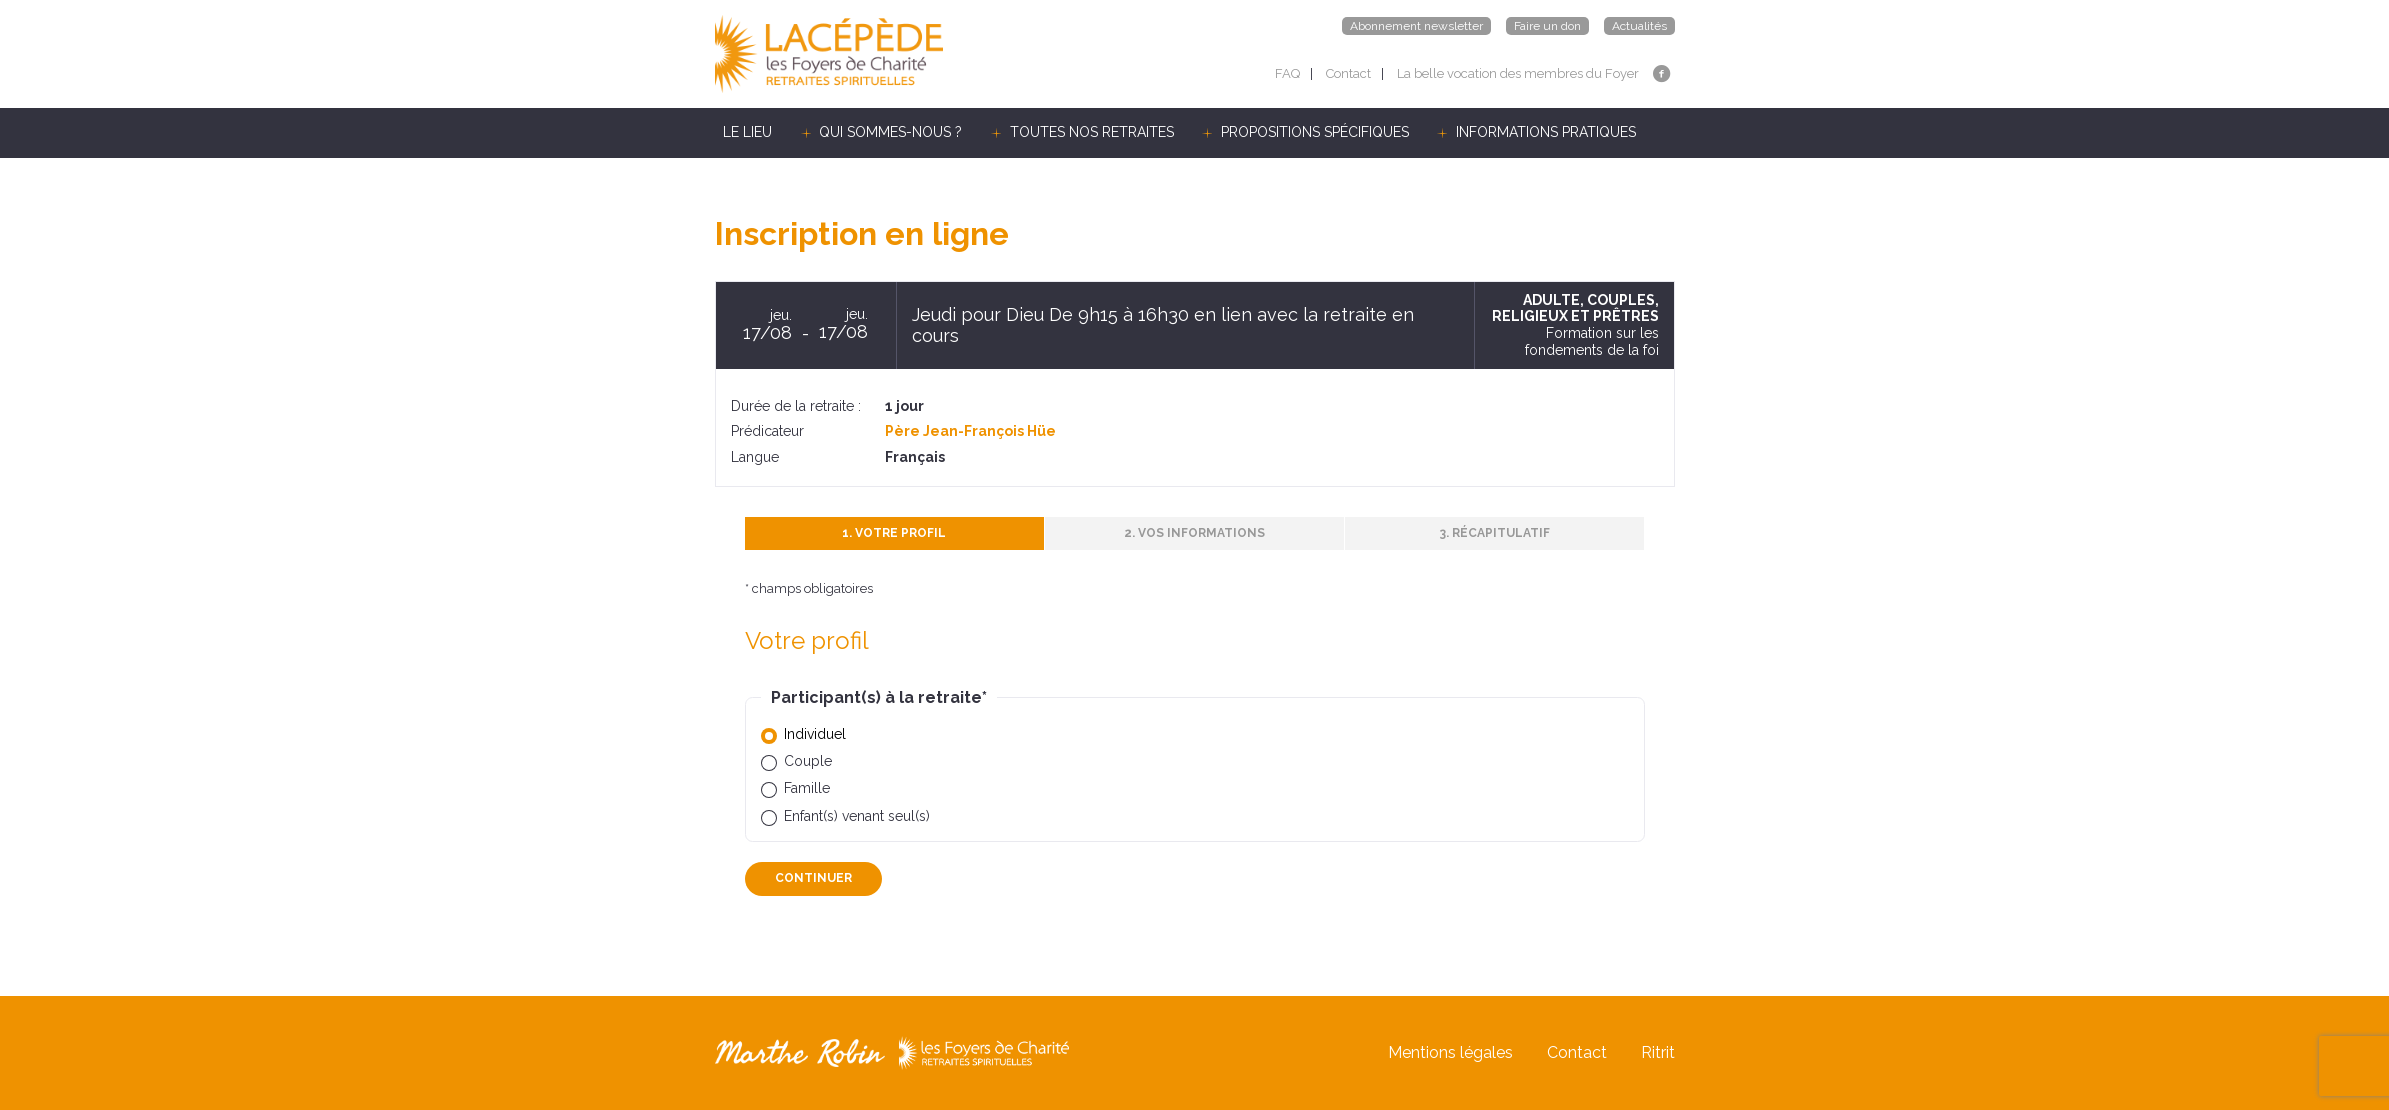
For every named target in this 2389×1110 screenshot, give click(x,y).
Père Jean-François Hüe (970, 431)
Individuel (815, 734)
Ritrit (1658, 1052)
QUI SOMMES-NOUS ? (890, 132)
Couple (808, 761)
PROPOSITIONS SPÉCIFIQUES (1315, 132)
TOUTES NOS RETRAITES (1092, 132)
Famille (807, 788)
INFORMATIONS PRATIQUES (1546, 132)
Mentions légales (1450, 1052)
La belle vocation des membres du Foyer (1518, 73)
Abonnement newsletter (1416, 26)
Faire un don (1547, 26)
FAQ (1287, 73)
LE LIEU (747, 132)
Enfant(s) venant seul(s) (857, 816)
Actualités (1639, 26)
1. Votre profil (894, 533)
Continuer (813, 878)
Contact (1348, 73)
